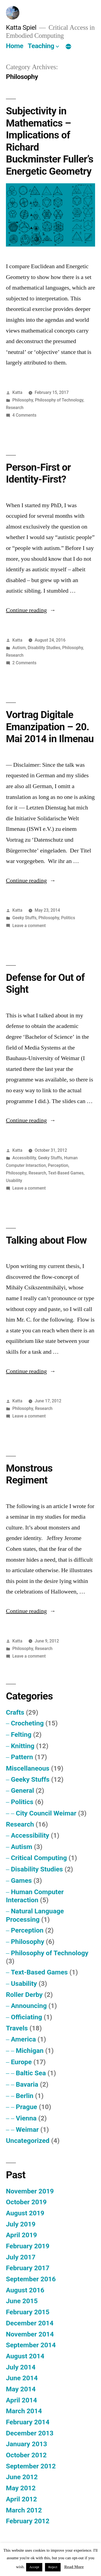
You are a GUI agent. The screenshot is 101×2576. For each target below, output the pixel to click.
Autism (19, 647)
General (22, 1790)
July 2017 (21, 2257)
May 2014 (21, 2389)
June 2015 (22, 2301)
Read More (74, 2567)
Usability (14, 1180)
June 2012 (22, 2477)
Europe (21, 2062)
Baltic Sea (31, 2073)
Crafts (15, 1712)
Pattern (22, 1757)
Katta (17, 392)
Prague (26, 2107)
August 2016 (25, 2290)
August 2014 (25, 2356)
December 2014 (29, 2323)
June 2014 (22, 2378)
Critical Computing (39, 1858)
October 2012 (26, 2455)
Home (14, 46)
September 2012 (31, 2466)
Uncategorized (28, 2141)
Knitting (22, 1746)
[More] (68, 47)
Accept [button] (34, 2567)
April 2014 (21, 2400)
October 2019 (26, 2202)
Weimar (27, 2129)
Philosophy (22, 400)
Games (21, 1880)
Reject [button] (52, 2567)
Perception (58, 1165)
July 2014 (21, 2367)
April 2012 (21, 2499)
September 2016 (31, 2279)
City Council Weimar (46, 1813)
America (23, 2039)
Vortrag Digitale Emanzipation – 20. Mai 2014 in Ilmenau (50, 727)
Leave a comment (29, 925)
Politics (68, 917)
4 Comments (24, 415)
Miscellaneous (27, 1768)
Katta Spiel (21, 27)
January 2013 (26, 2444)
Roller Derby (24, 1995)
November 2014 (30, 2334)
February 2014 (27, 2422)
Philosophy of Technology (59, 400)
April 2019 (21, 2235)
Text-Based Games (65, 1173)
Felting (21, 1734)
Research (14, 407)
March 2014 (24, 2411)
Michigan (30, 2050)
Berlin (24, 2096)
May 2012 (21, 2488)
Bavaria (27, 2084)
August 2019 (25, 2213)
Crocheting (27, 1723)
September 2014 (31, 2345)
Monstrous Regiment (29, 1474)
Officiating (26, 2017)
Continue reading (31, 610)
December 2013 (29, 2433)
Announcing (29, 2006)
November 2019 (30, 2191)
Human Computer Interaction (35, 1896)
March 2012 (24, 2510)
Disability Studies (44, 647)
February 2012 (27, 2521)
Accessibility (24, 1157)
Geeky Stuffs (24, 917)
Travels (17, 2028)
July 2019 (21, 2224)
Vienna (26, 2118)
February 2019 (27, 2246)
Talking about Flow (46, 1240)
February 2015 (27, 2312)
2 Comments (24, 662)
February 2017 (27, 2268)
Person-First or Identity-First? (38, 473)
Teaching (41, 46)
